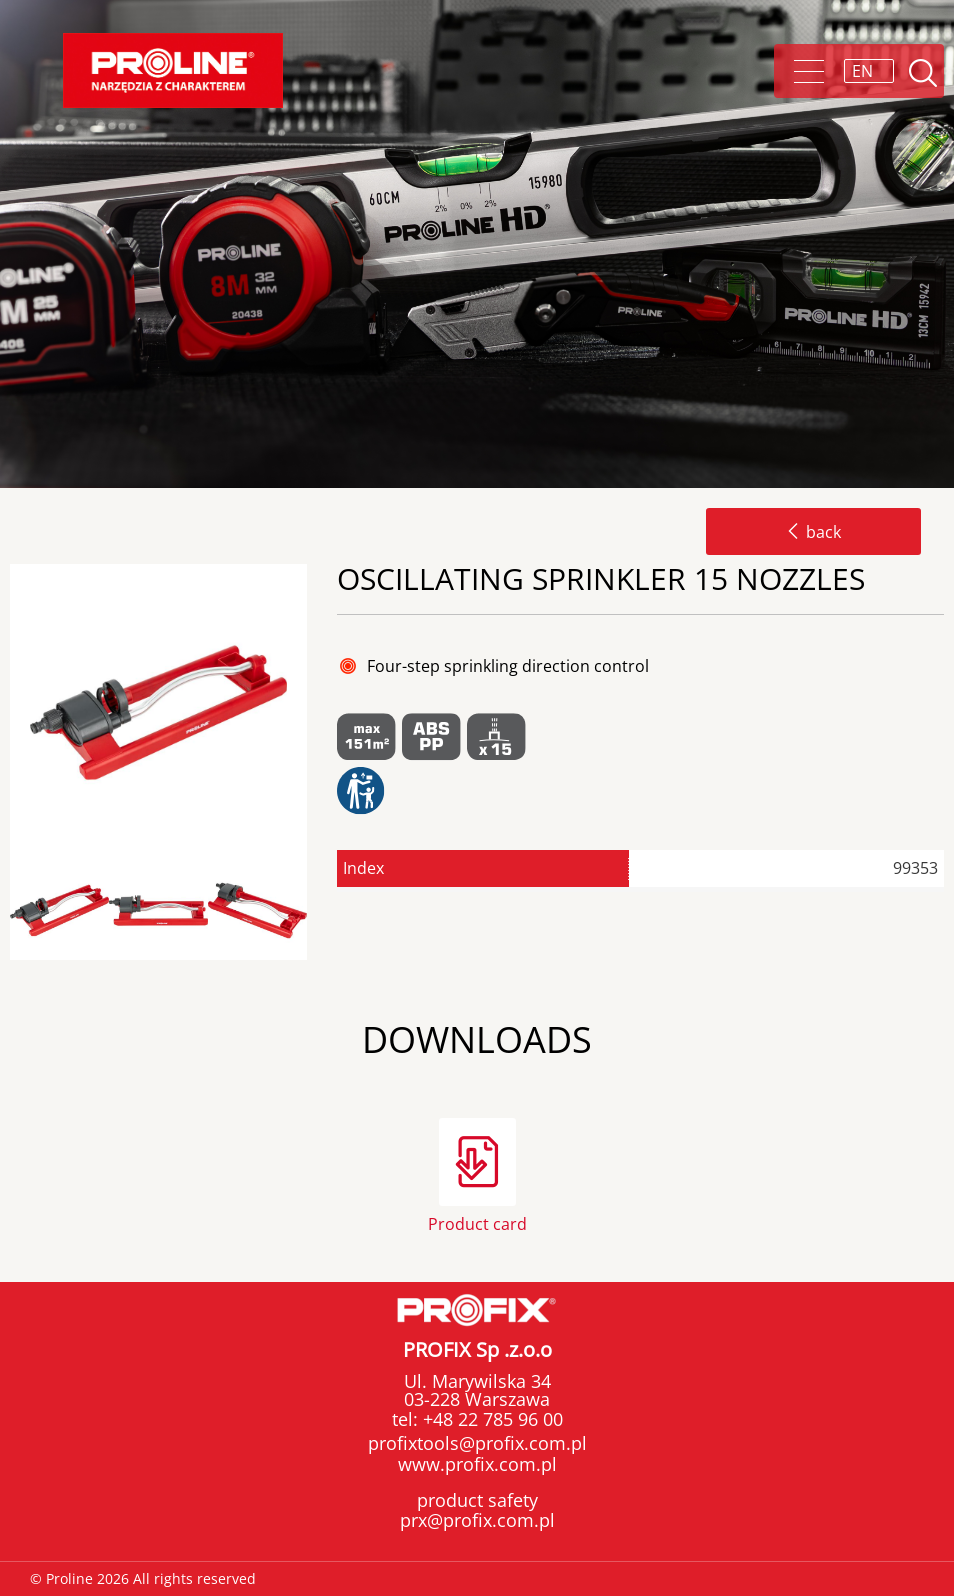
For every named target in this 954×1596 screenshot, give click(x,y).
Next (324, 911)
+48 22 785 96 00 (490, 1419)
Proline (173, 70)
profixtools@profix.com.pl (477, 1443)
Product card (477, 1222)
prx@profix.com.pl (477, 1520)
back (813, 532)
